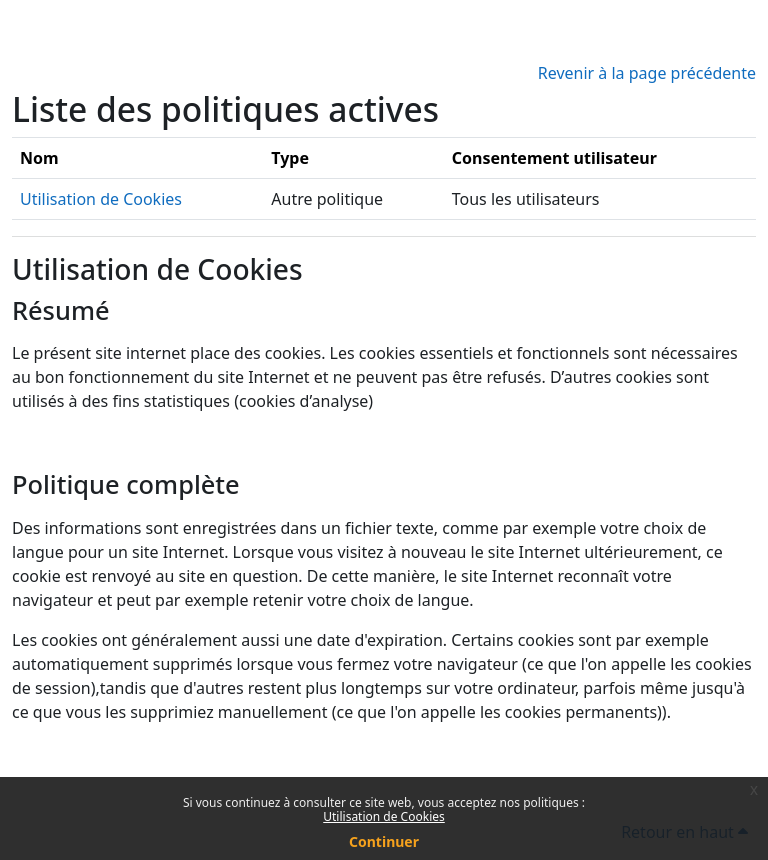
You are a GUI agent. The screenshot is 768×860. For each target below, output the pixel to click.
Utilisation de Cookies (384, 816)
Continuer (384, 841)
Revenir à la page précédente (647, 73)
